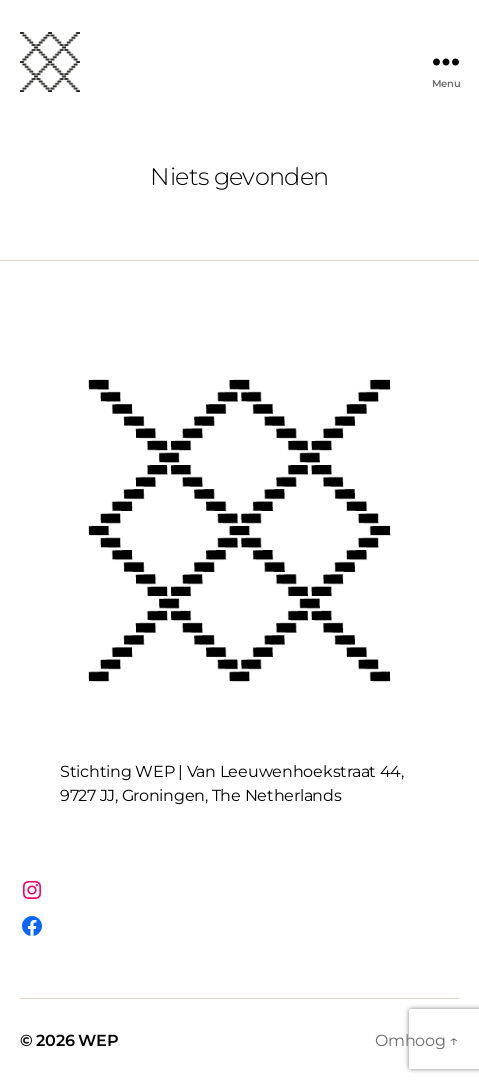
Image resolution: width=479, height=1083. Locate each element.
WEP (98, 1040)
